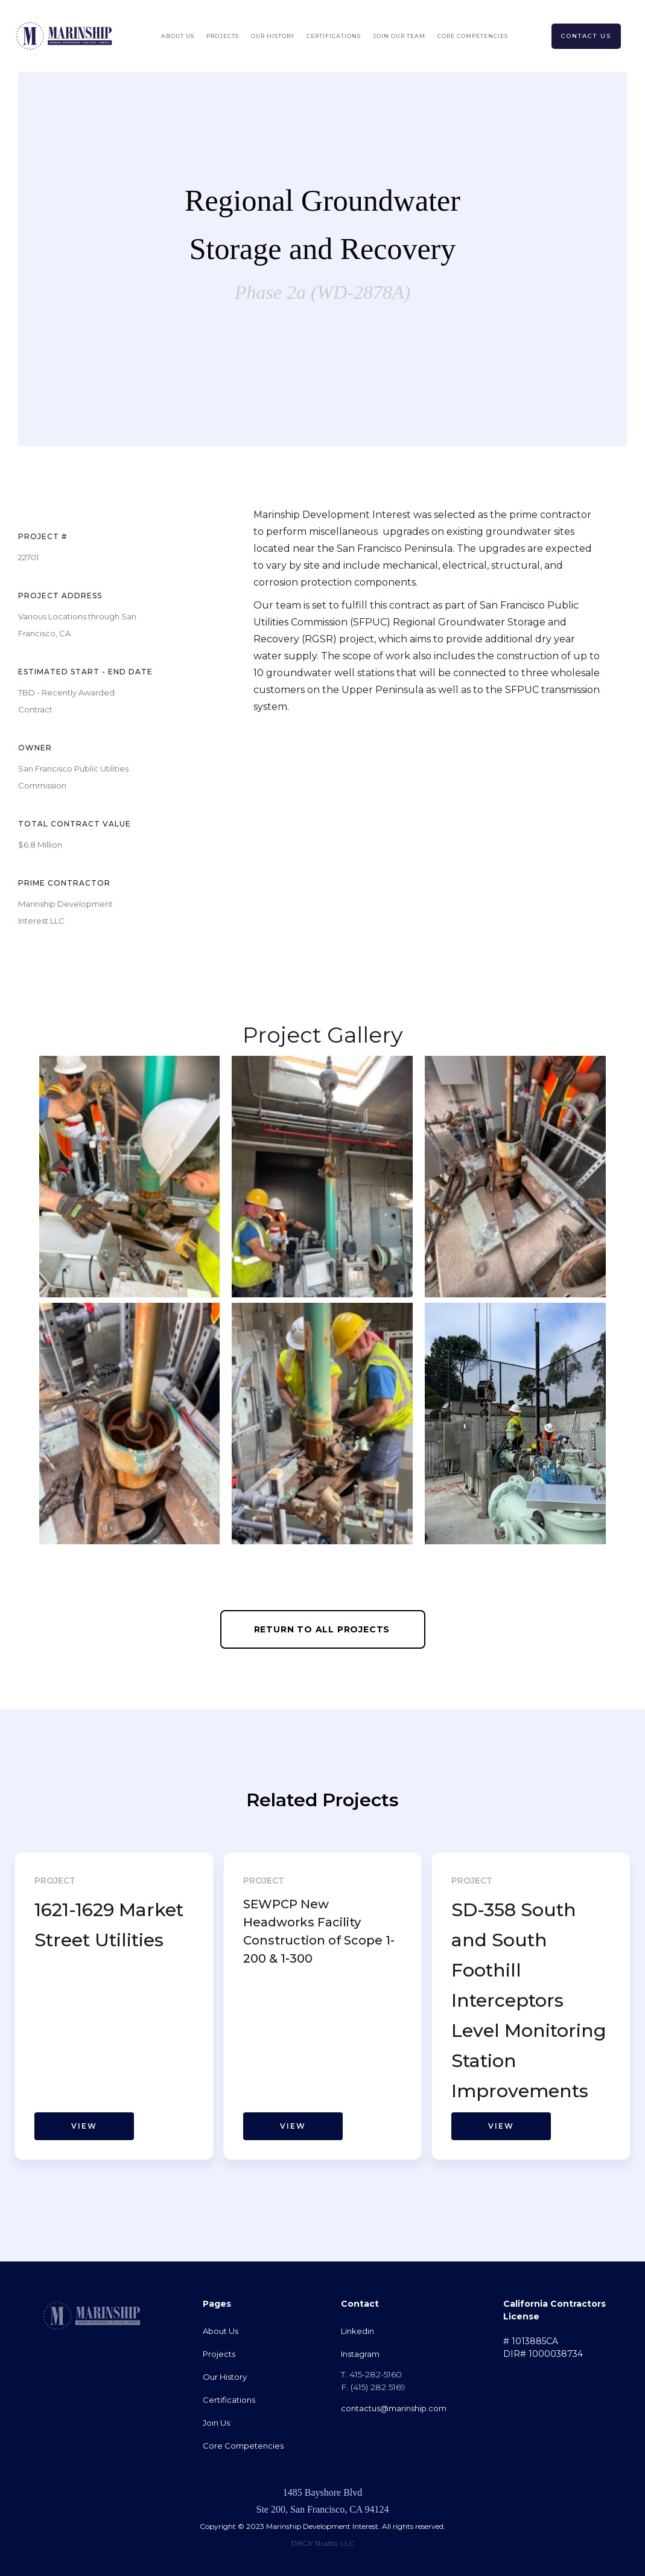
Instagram (360, 2354)
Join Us (216, 2422)
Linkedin (357, 2331)
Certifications (334, 36)
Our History (225, 2377)
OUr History (272, 36)
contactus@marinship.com (393, 2408)
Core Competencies (472, 36)
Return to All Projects (322, 1629)
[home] (64, 36)
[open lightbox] (129, 1176)
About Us (177, 36)
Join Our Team (399, 36)
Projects (222, 36)
